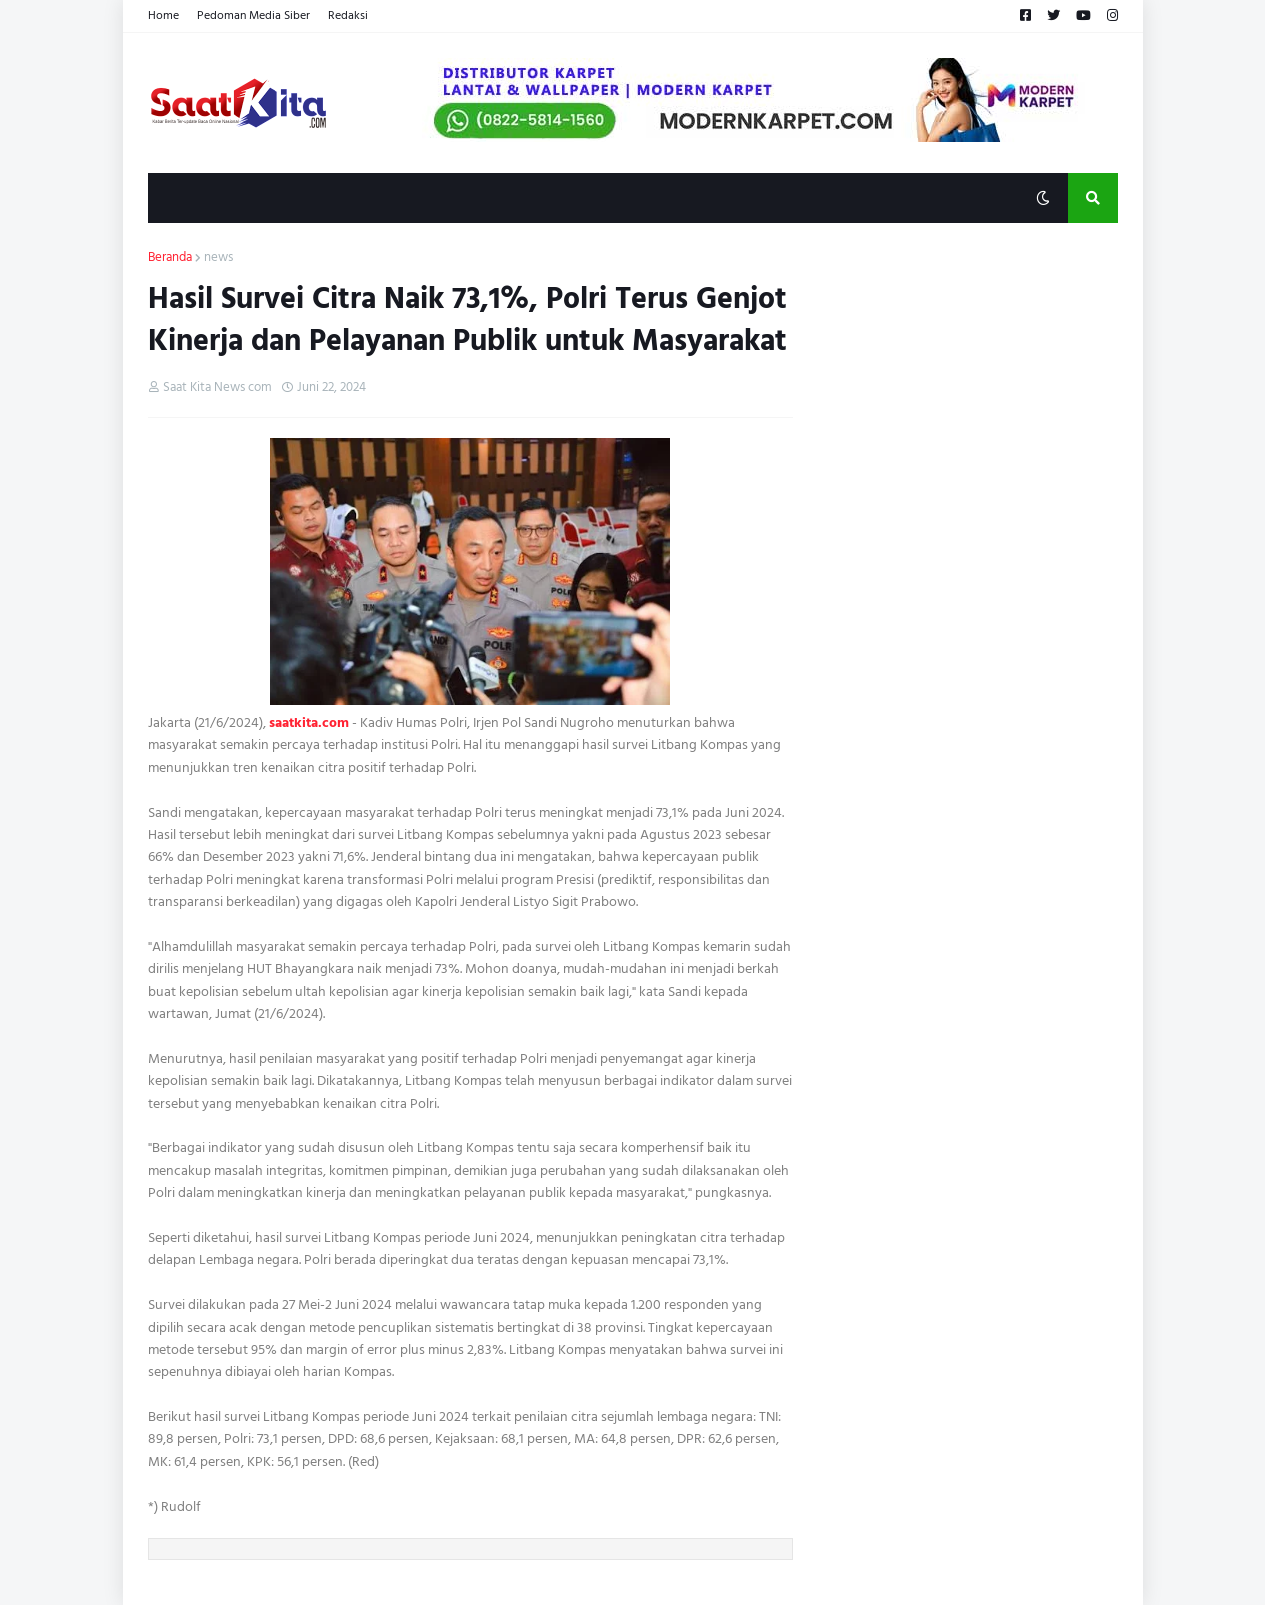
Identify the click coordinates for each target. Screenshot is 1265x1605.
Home (163, 15)
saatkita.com (309, 722)
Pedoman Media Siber (253, 15)
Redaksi (348, 15)
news (218, 258)
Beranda (170, 258)
